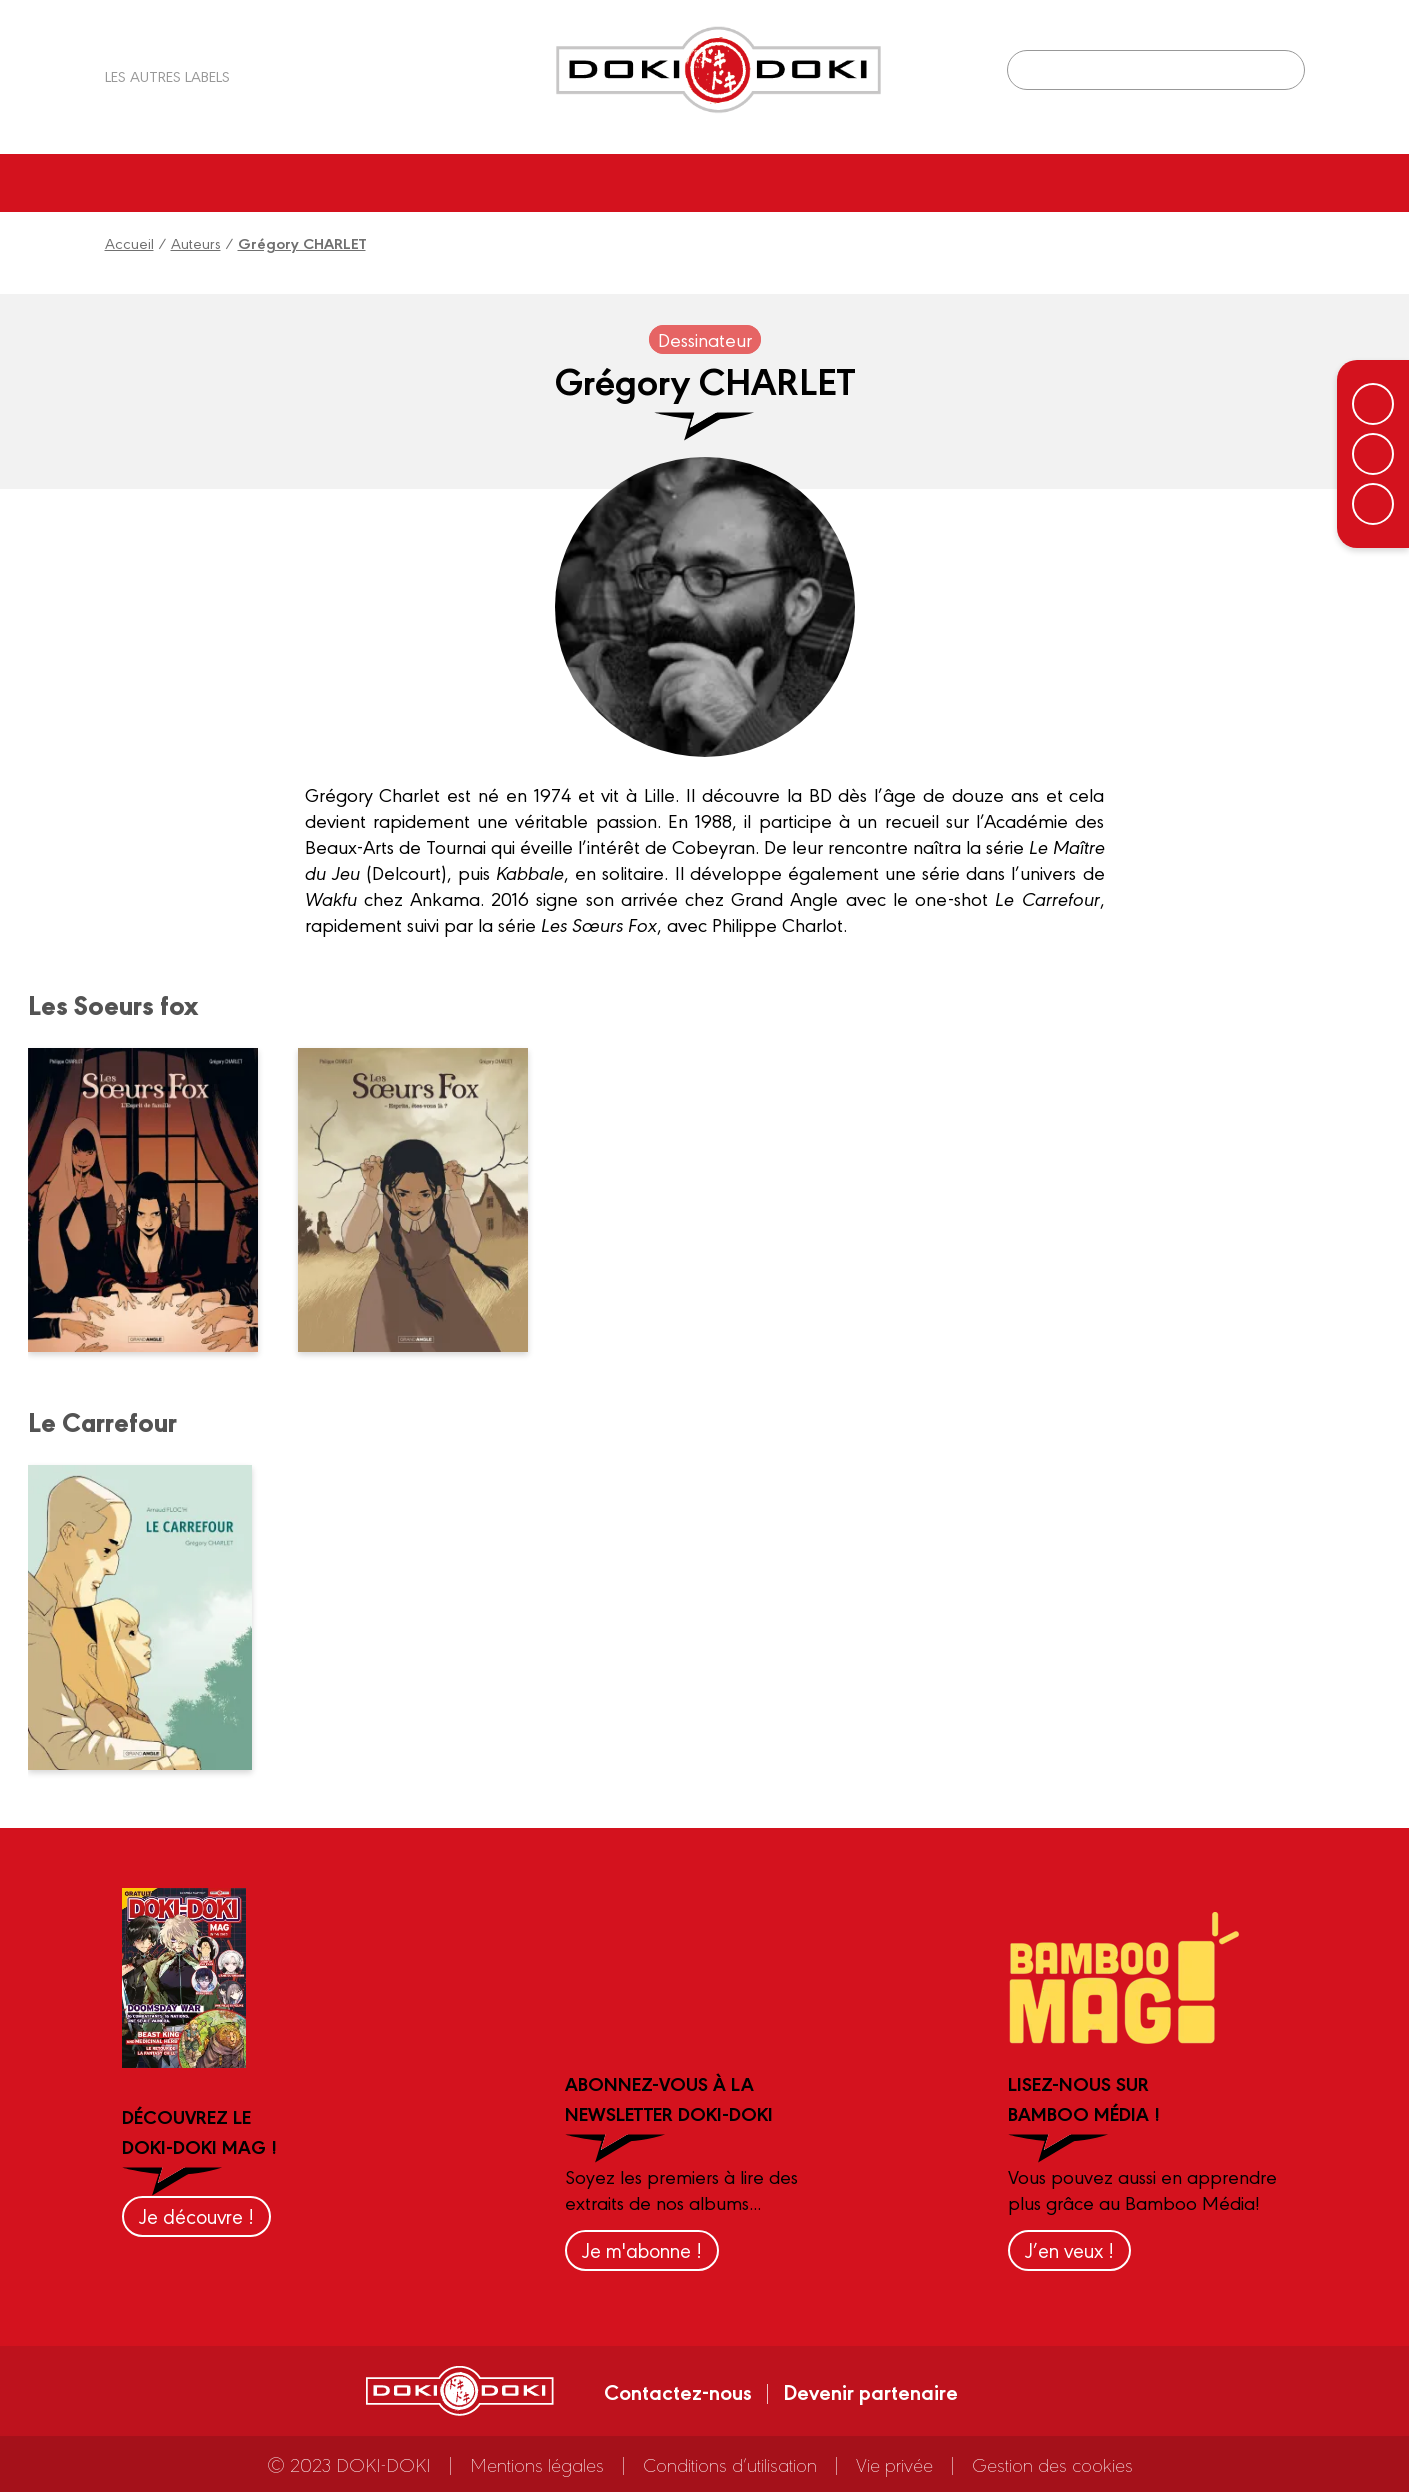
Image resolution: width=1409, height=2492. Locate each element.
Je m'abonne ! (642, 2249)
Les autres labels (167, 75)
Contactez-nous (678, 2391)
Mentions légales (537, 2464)
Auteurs (196, 242)
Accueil (129, 242)
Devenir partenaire (870, 2391)
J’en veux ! (1069, 2249)
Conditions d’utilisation (730, 2464)
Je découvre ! (196, 2215)
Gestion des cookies (1052, 2464)
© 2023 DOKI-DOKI (349, 2464)
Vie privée (894, 2464)
